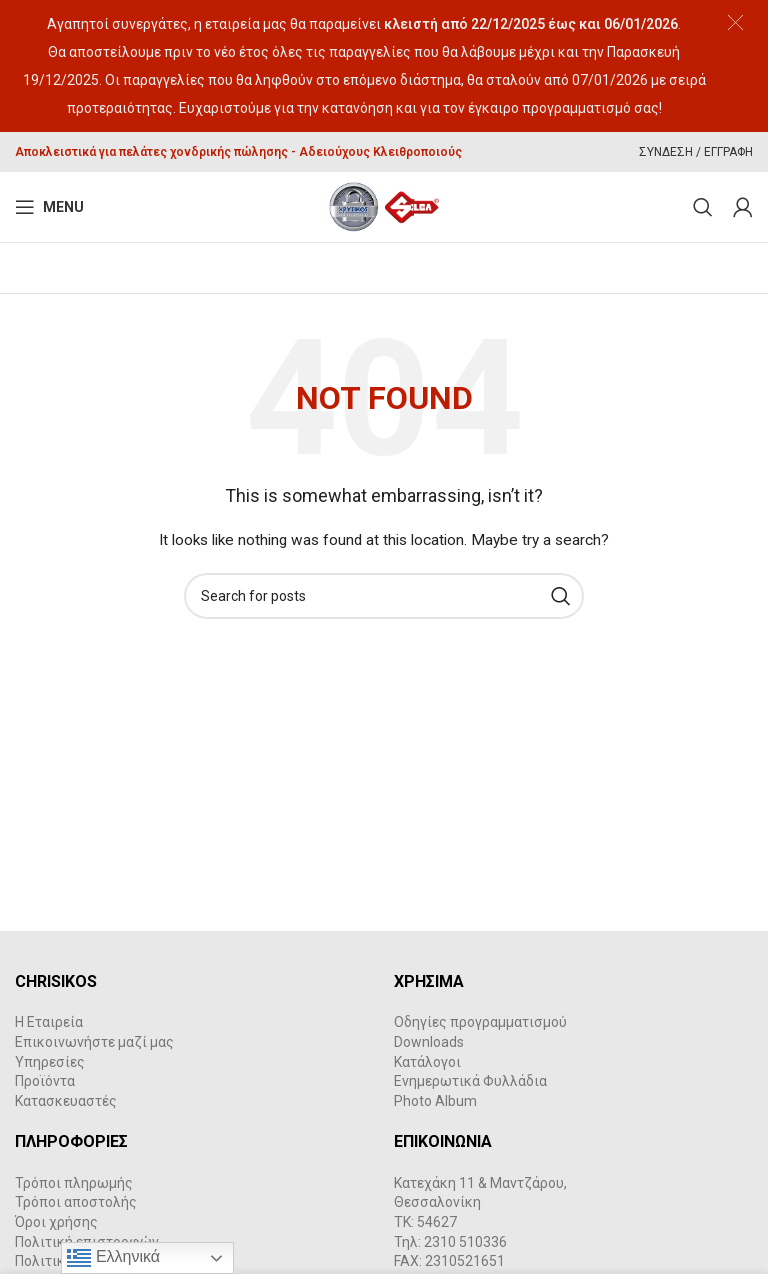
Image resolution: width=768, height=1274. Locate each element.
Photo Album (435, 1101)
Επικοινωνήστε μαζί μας (94, 1042)
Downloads (429, 1042)
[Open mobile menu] (49, 207)
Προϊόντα (45, 1081)
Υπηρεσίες (50, 1062)
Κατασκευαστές (66, 1101)
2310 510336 (465, 1242)
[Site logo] (384, 206)
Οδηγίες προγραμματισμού (480, 1022)
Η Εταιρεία (49, 1022)
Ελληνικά (113, 1258)
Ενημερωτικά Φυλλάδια (470, 1081)
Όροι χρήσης (56, 1222)
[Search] (703, 207)
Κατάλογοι (427, 1062)
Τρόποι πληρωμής (74, 1183)
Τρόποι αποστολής (76, 1202)
